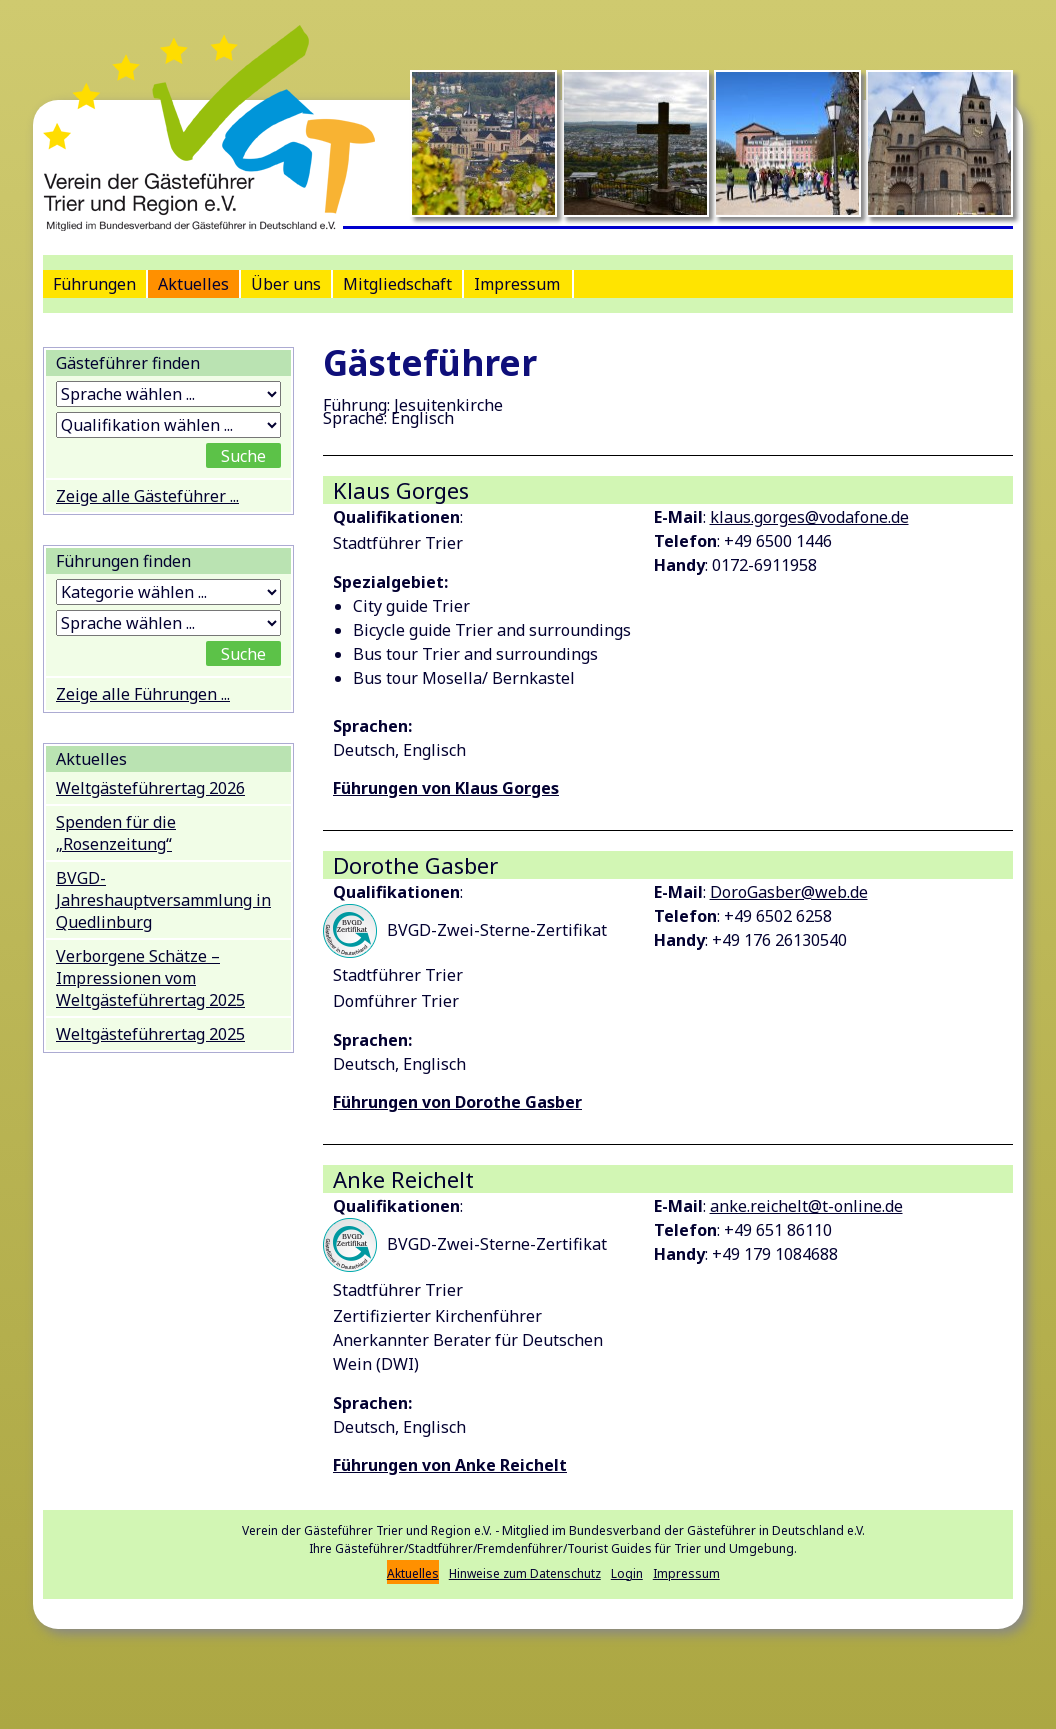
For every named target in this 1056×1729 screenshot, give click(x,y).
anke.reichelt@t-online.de (806, 1206)
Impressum (517, 284)
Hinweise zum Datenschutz (525, 1573)
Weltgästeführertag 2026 (150, 788)
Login (627, 1573)
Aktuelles (193, 284)
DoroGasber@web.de (789, 892)
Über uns (286, 284)
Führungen (94, 284)
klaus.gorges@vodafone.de (809, 517)
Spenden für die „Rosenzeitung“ (116, 833)
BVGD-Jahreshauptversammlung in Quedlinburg (163, 900)
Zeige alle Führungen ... (143, 694)
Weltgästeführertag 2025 (150, 1034)
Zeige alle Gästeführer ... (147, 496)
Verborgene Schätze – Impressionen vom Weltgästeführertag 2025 (150, 978)
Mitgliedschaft (397, 284)
